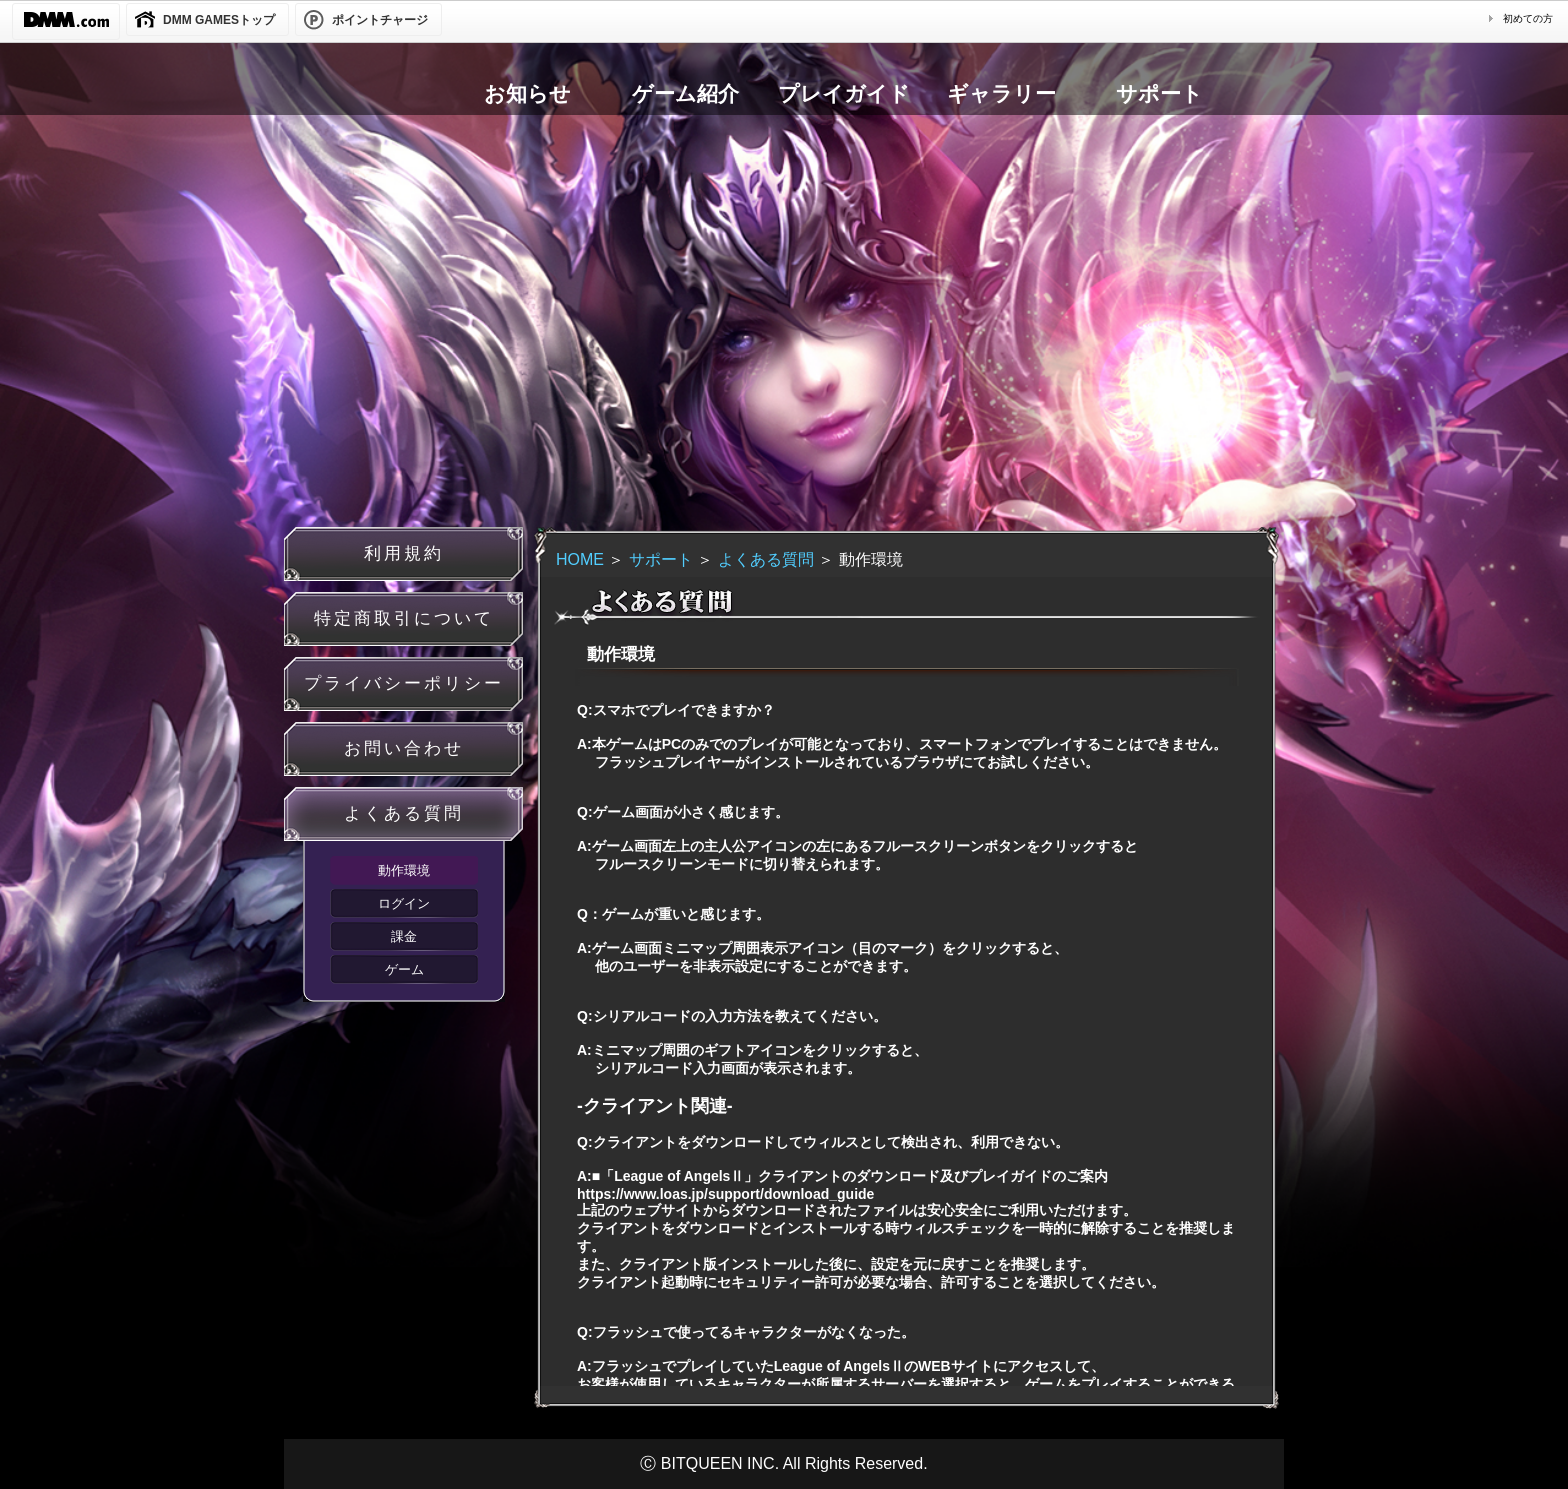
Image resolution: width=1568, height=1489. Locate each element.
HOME (580, 559)
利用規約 (404, 553)
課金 (404, 936)
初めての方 (1528, 18)
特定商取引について (404, 618)
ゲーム (404, 969)
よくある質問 (404, 813)
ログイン (404, 903)
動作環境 (404, 870)
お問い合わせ (404, 748)
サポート (661, 559)
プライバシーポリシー (404, 683)
